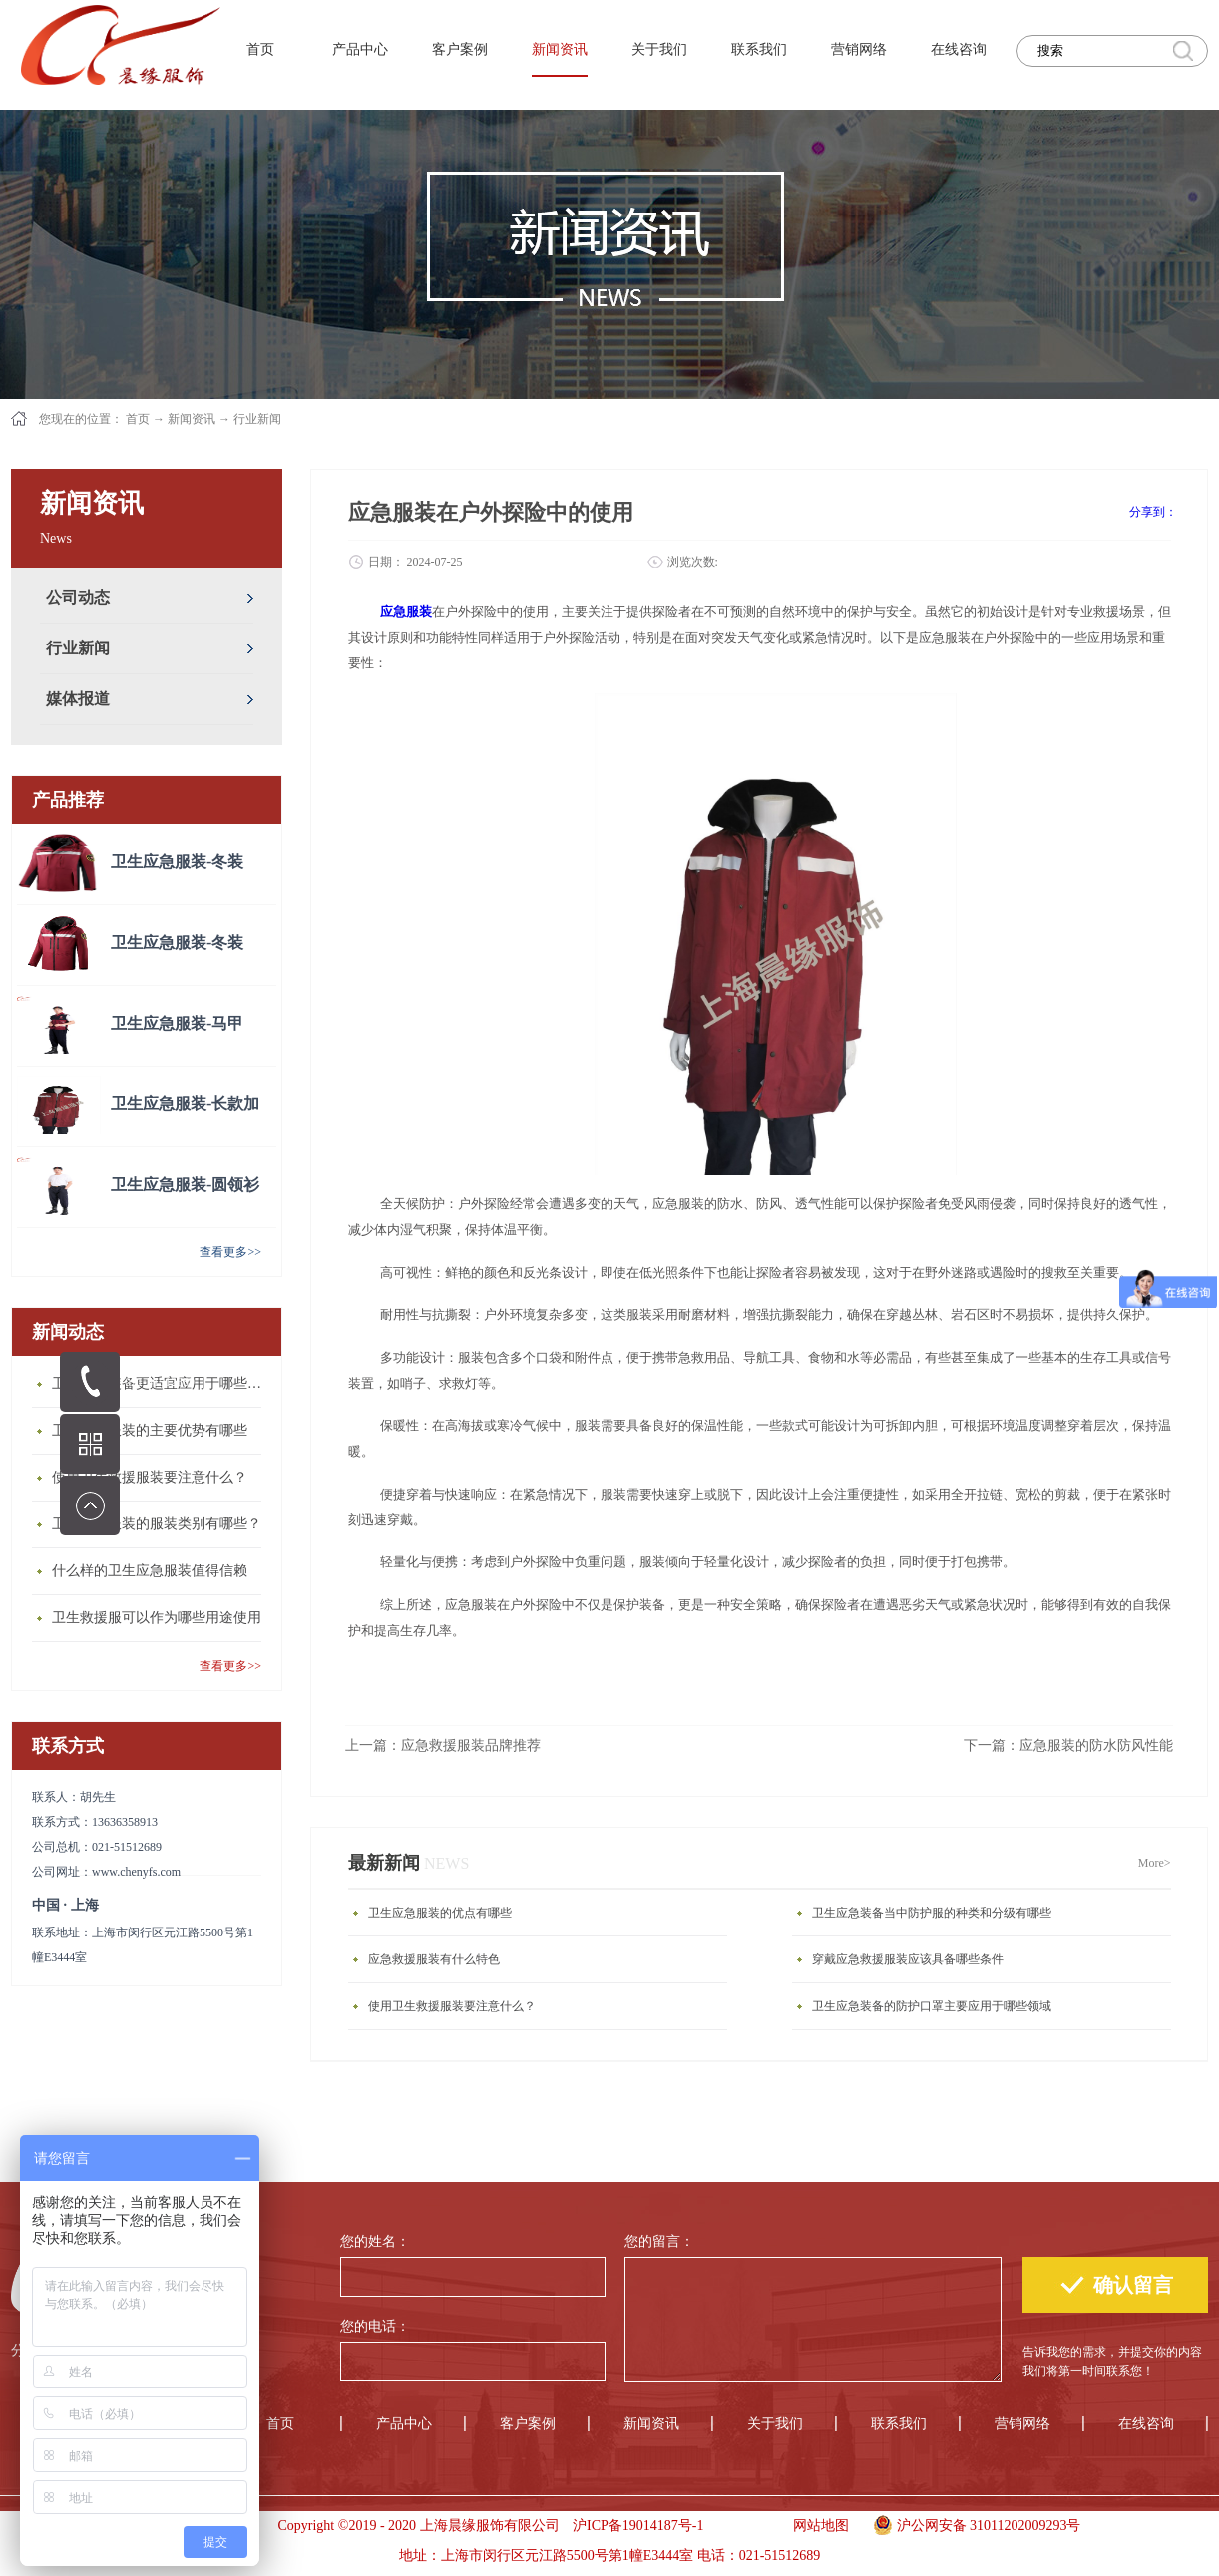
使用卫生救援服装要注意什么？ (149, 1477)
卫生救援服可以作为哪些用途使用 (156, 1617)
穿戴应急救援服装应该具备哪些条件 (908, 1959)
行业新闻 (257, 419)
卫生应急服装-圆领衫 (185, 1184)
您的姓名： (375, 2241)
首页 (260, 49)
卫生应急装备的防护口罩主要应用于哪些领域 (931, 2006)
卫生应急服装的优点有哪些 (440, 1913)
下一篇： (1068, 1745)
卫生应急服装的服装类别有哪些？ (156, 1523)
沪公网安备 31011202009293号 (972, 2523)
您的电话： (375, 2326)
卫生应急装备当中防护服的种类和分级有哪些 (931, 1913)
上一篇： (443, 1745)
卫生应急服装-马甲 (177, 1023)
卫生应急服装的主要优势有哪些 (149, 1430)
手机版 (741, 2525)
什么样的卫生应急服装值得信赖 (149, 1570)
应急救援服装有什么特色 (434, 1959)
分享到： (1153, 512)
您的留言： (659, 2241)
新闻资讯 (191, 419)
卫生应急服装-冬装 (177, 861)
